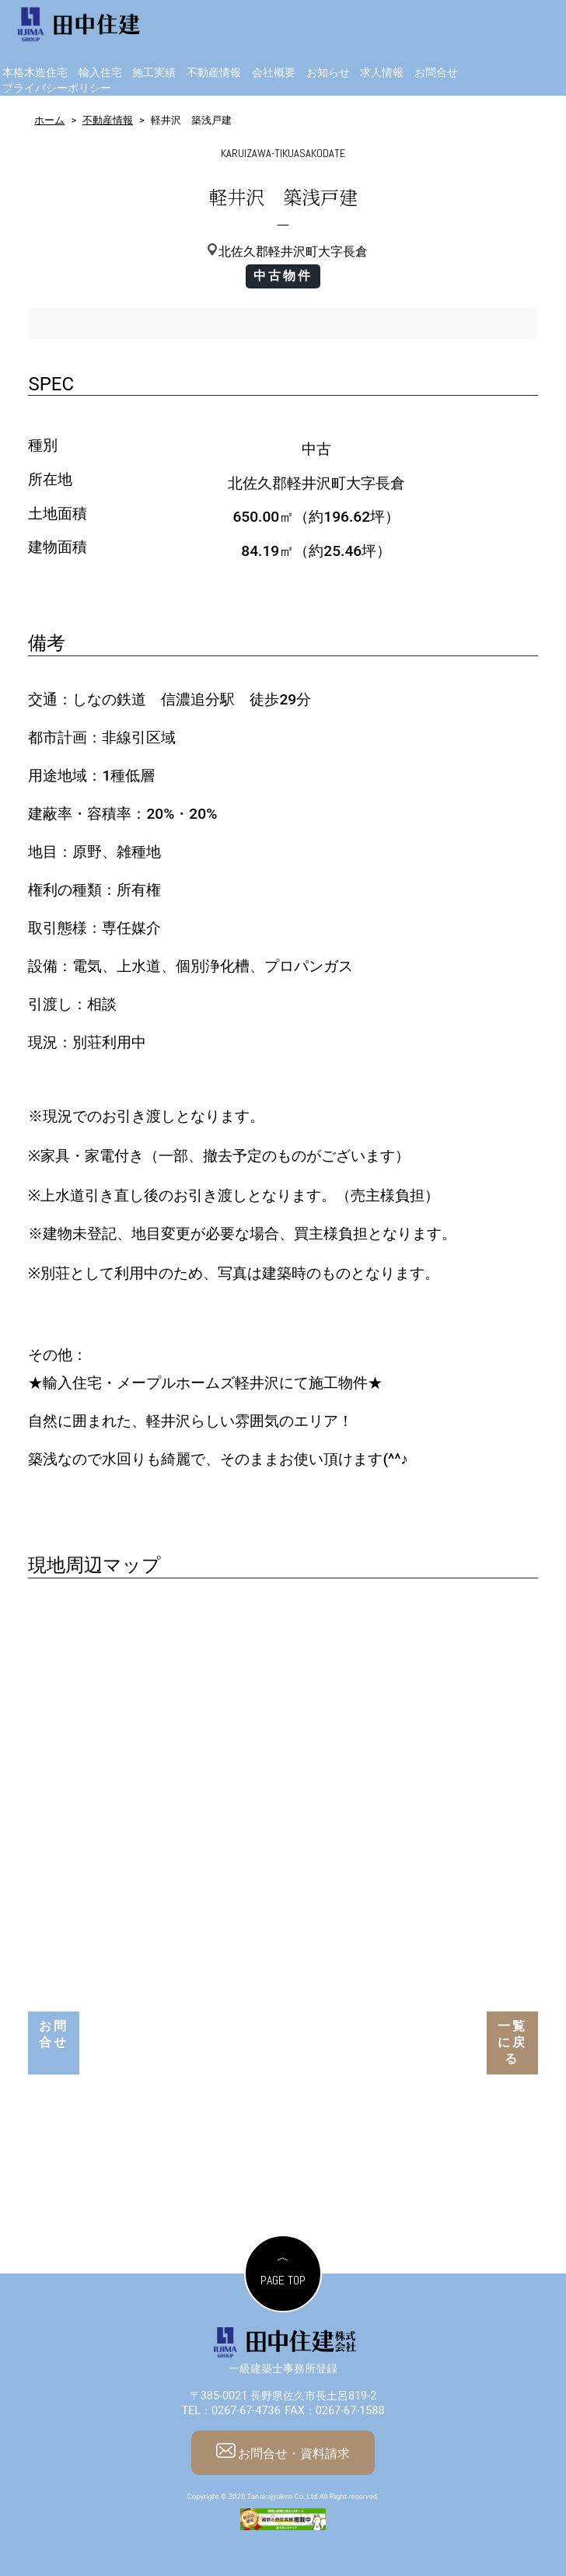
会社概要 (273, 72)
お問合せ (436, 72)
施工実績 (154, 72)
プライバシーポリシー (56, 88)
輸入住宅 (100, 72)
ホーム (49, 120)
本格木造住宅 (35, 72)
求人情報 (382, 72)
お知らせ (328, 72)
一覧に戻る (512, 2042)
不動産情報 (214, 72)
